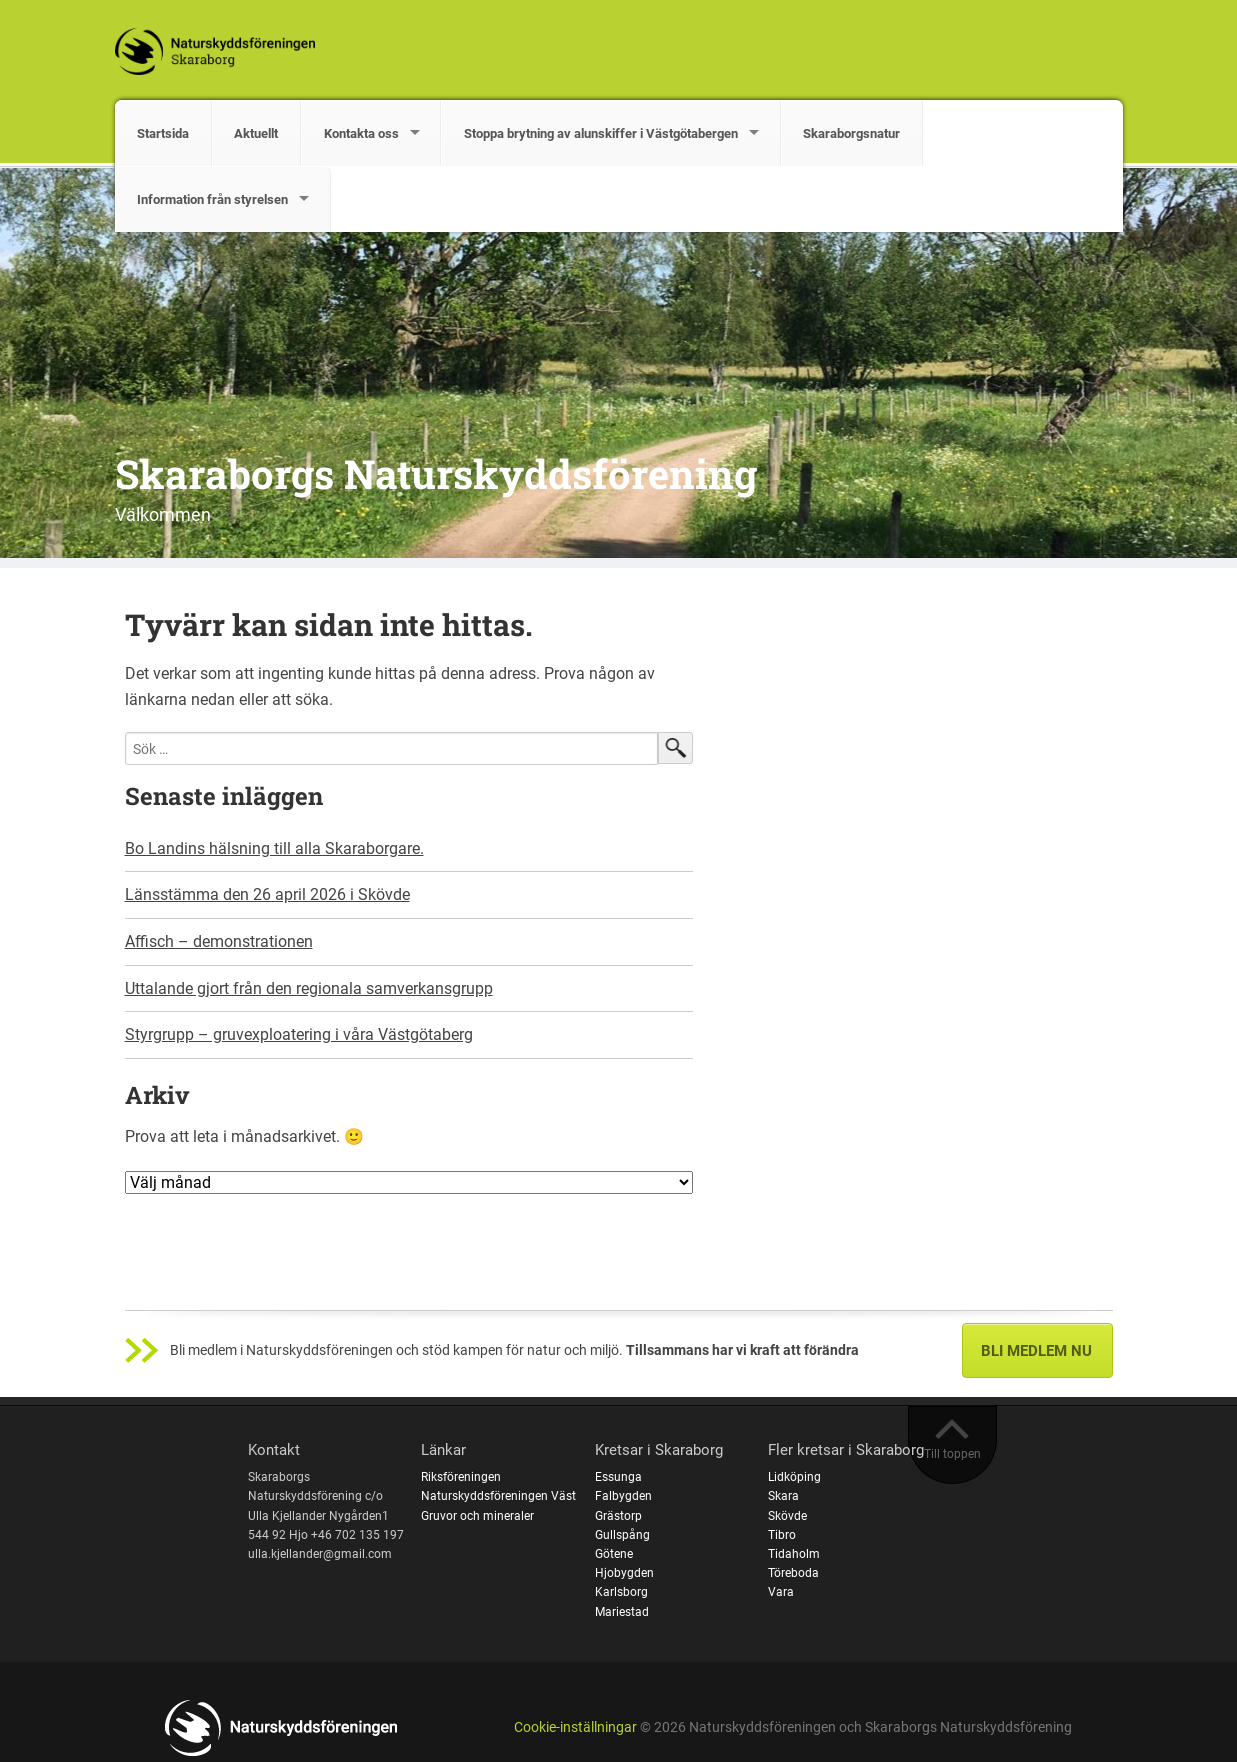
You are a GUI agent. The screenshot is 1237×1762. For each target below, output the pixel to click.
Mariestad (622, 1612)
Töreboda (793, 1573)
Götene (614, 1554)
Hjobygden (624, 1573)
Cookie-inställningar (575, 1727)
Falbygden (623, 1496)
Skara (783, 1496)
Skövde (787, 1516)
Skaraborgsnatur (851, 133)
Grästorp (618, 1516)
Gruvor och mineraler (477, 1516)
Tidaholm (794, 1554)
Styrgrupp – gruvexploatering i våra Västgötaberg (299, 1034)
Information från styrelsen (212, 199)
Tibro (782, 1535)
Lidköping (794, 1477)
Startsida (163, 133)
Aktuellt (256, 133)
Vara (781, 1592)
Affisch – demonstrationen (219, 941)
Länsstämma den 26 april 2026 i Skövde (267, 894)
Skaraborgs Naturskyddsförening (436, 473)
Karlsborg (621, 1592)
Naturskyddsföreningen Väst (498, 1496)
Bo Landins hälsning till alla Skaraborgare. (274, 848)
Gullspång (622, 1535)
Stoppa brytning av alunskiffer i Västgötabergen (601, 133)
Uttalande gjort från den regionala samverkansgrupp (309, 988)
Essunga (618, 1477)
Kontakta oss (361, 133)
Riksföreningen (461, 1477)
